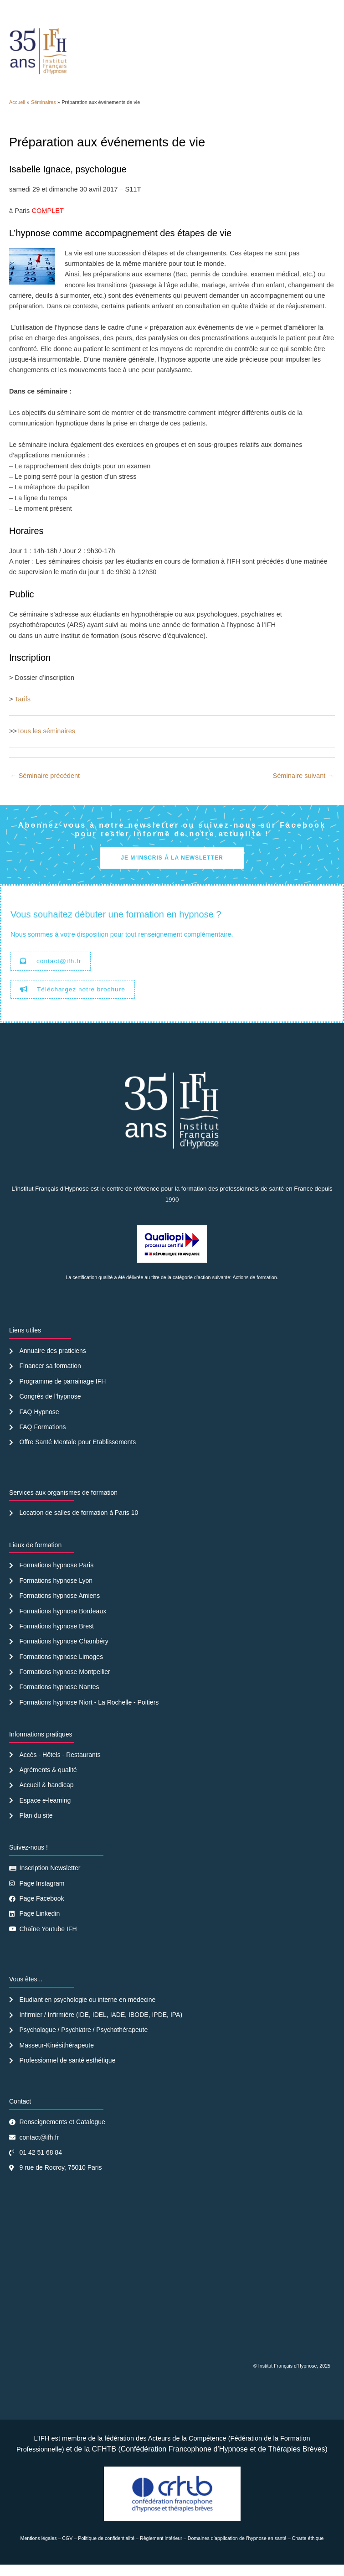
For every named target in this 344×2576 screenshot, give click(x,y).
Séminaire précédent (45, 787)
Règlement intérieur (161, 2550)
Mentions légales (39, 2550)
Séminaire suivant (303, 787)
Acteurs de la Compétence (187, 2449)
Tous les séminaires (46, 742)
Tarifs (23, 710)
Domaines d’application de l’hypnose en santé (237, 2550)
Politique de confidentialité (106, 2550)
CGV (67, 2550)
